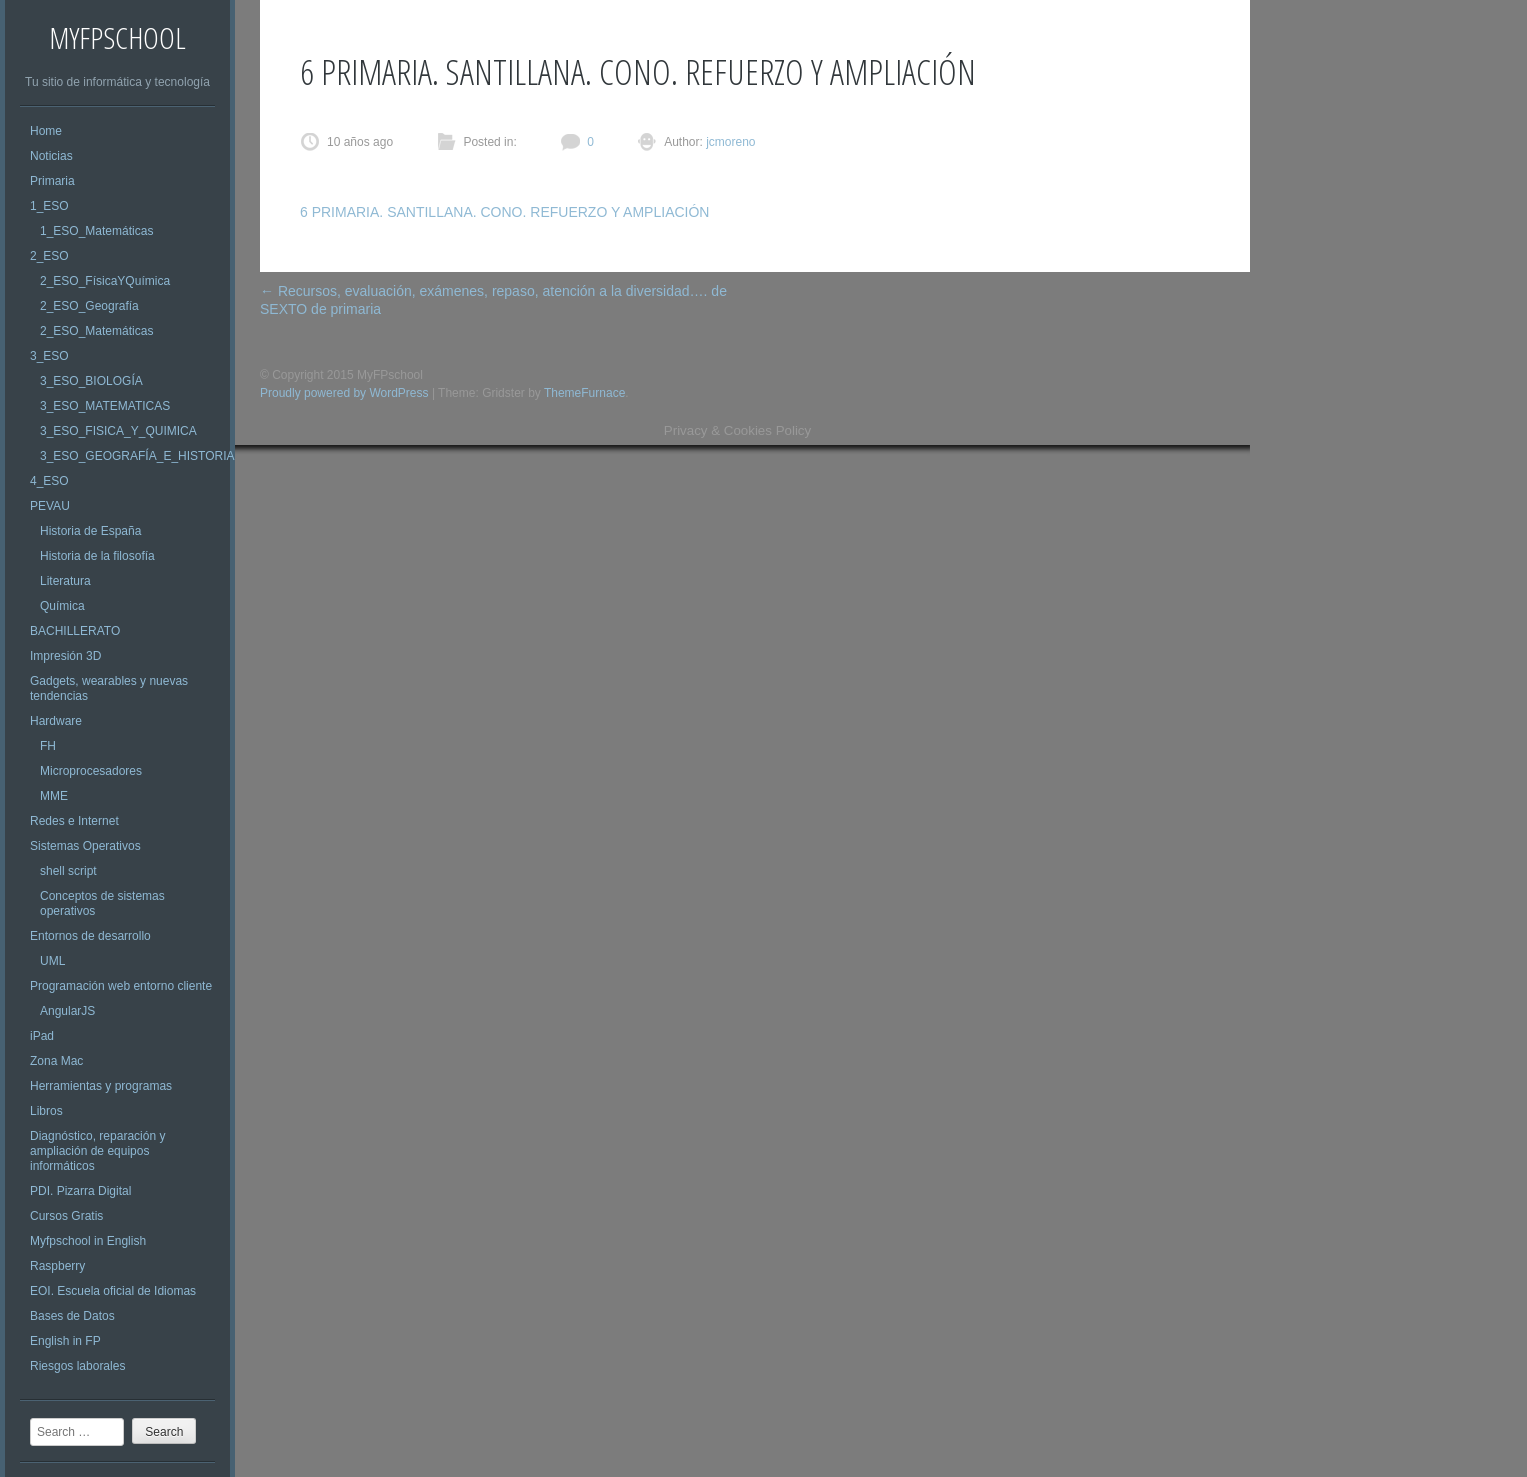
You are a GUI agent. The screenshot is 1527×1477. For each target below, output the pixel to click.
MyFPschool (117, 37)
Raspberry (57, 1266)
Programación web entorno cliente (121, 986)
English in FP (65, 1341)
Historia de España (90, 531)
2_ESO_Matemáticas (96, 331)
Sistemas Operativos (85, 846)
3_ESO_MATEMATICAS (105, 406)
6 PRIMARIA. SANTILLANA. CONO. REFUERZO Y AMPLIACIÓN (504, 212)
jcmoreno (729, 142)
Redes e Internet (74, 821)
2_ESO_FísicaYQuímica (105, 281)
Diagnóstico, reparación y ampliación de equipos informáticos (97, 1151)
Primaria (52, 181)
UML (52, 961)
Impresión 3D (65, 656)
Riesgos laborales (77, 1366)
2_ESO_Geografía (89, 306)
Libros (46, 1111)
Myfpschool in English (88, 1241)
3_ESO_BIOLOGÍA (91, 381)
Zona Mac (56, 1061)
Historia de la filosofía (97, 556)
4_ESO (49, 481)
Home (46, 131)
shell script (68, 871)
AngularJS (67, 1011)
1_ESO (49, 206)
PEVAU (50, 506)
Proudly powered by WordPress (344, 393)
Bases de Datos (72, 1316)
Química (62, 606)
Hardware (56, 721)
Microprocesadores (91, 771)
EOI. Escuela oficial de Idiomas (113, 1291)
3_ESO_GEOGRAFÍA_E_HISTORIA (137, 456)
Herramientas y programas (101, 1086)
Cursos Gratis (66, 1216)
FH (48, 746)
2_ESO (49, 256)
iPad (42, 1036)
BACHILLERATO (75, 631)
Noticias (51, 156)
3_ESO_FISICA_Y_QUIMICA (118, 431)
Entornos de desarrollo (90, 936)
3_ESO (49, 356)
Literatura (65, 581)
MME (54, 796)
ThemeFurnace (584, 393)
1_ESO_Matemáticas (96, 231)
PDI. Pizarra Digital (80, 1191)
